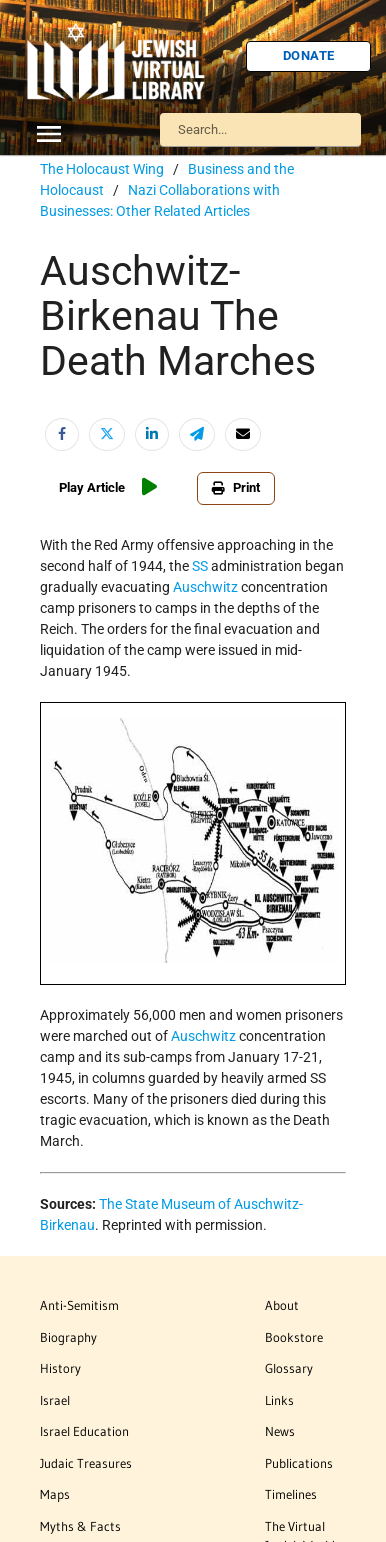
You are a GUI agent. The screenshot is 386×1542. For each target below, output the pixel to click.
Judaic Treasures (86, 1463)
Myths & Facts (80, 1526)
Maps (55, 1494)
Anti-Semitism (79, 1305)
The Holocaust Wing (102, 169)
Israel (55, 1400)
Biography (68, 1337)
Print (236, 487)
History (60, 1368)
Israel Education (84, 1431)
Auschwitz (205, 587)
